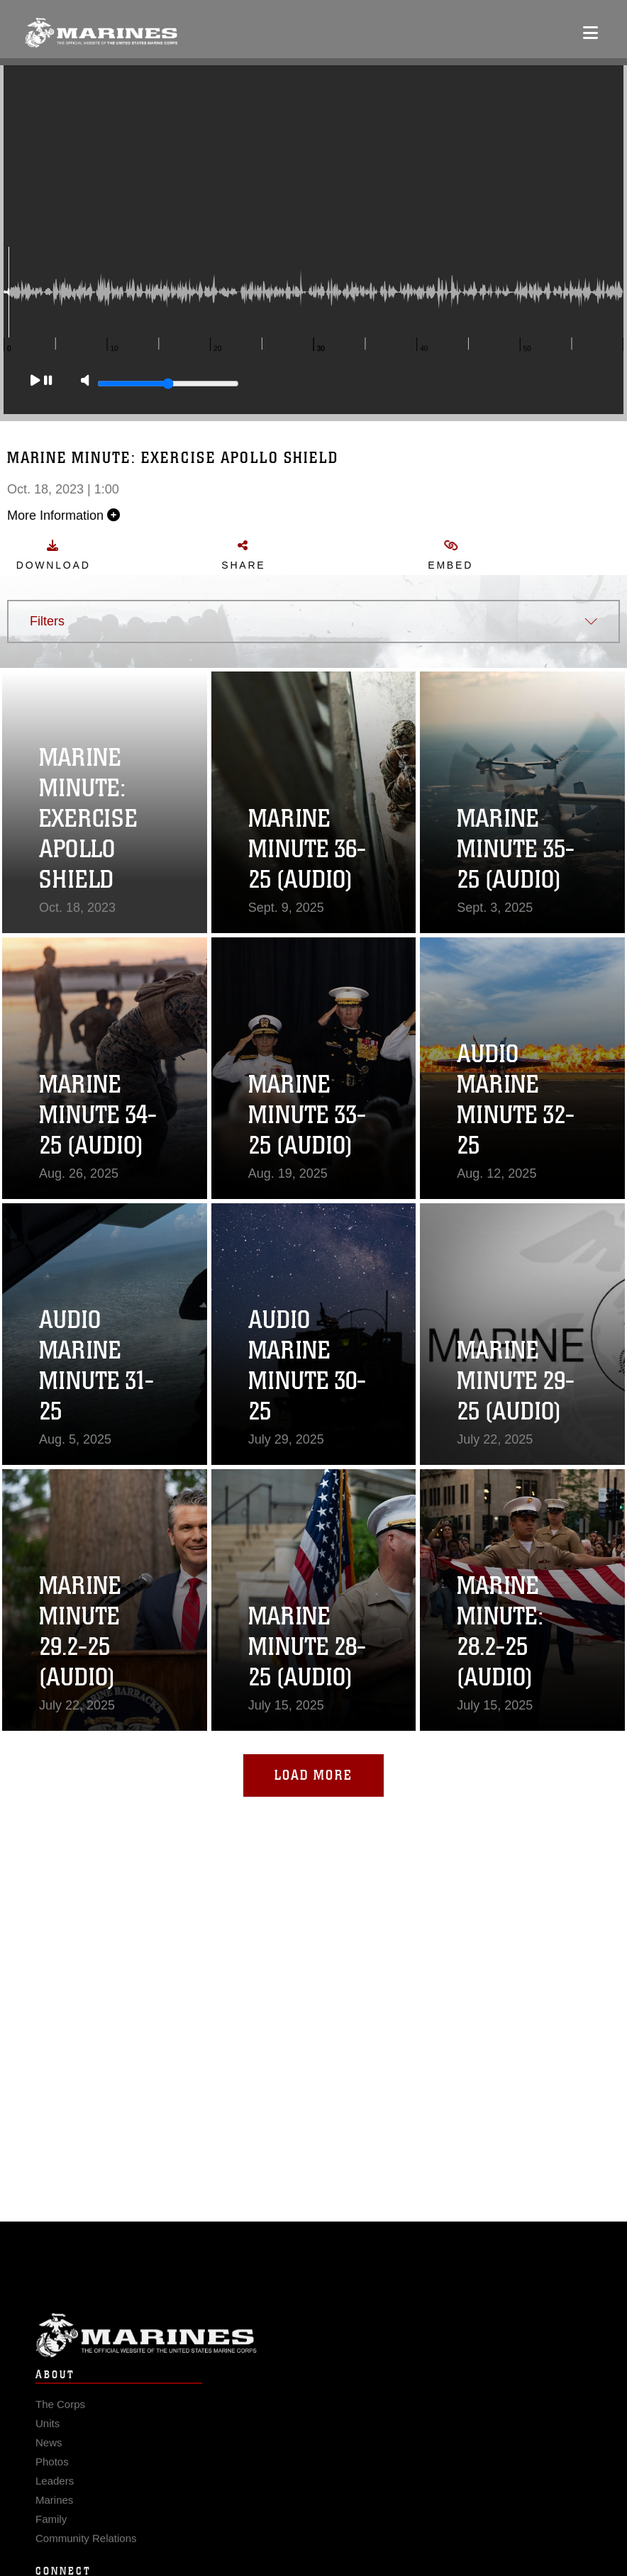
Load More (313, 1775)
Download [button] (70, 555)
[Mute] (84, 395)
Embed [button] (467, 555)
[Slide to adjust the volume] (168, 398)
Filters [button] (47, 621)
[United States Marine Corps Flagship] (101, 33)
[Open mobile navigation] (590, 32)
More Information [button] (80, 515)
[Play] (41, 395)
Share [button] (260, 555)
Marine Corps (313, 2361)
